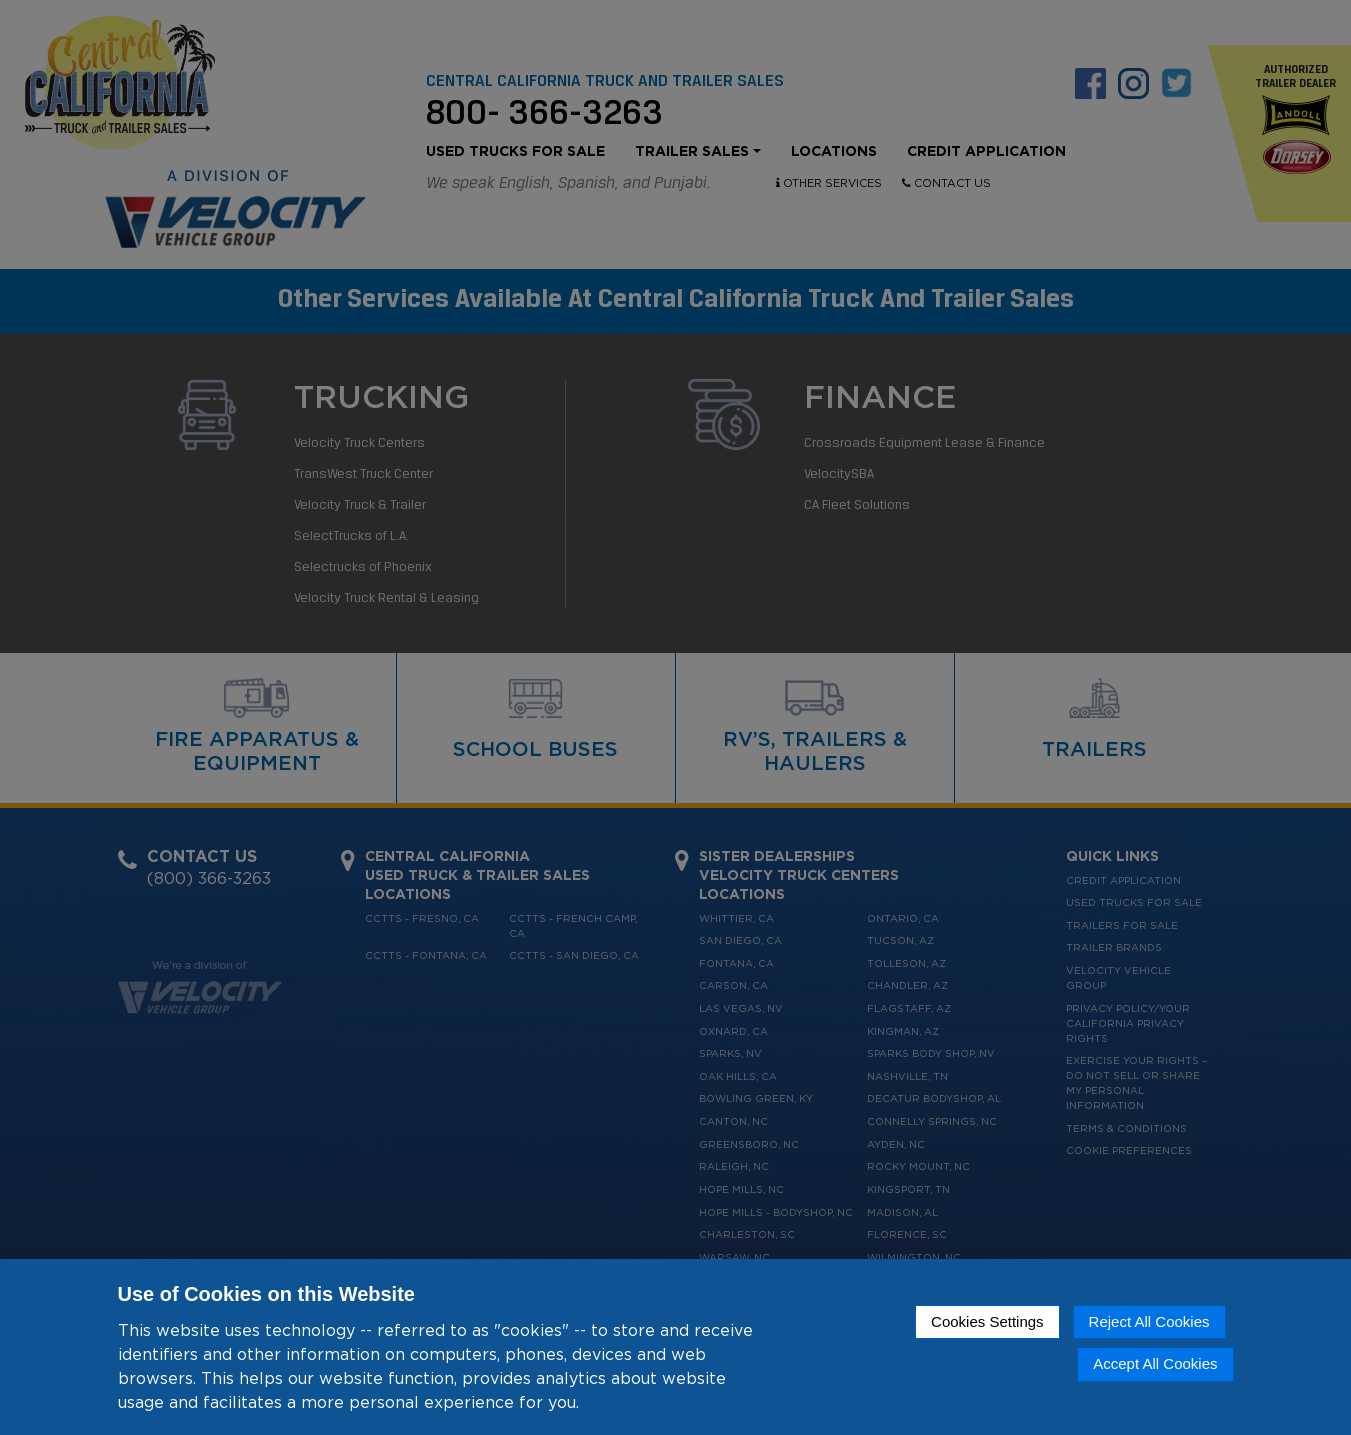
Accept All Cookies (1155, 1363)
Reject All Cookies (1149, 1321)
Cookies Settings (987, 1321)
